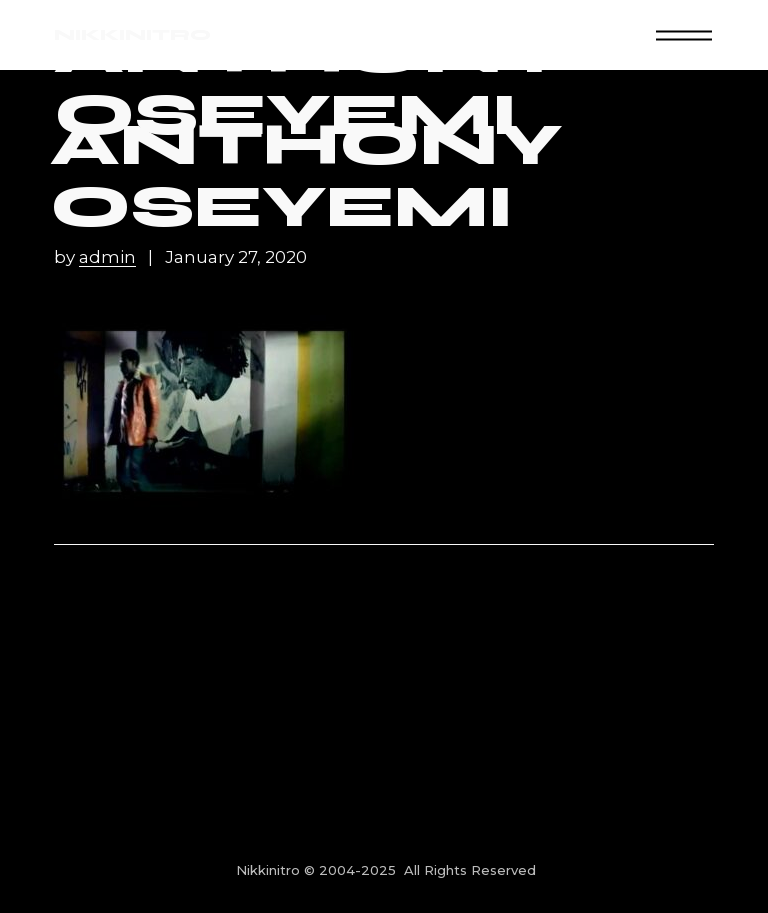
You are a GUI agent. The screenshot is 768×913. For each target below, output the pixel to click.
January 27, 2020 (236, 257)
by (97, 257)
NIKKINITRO (132, 34)
